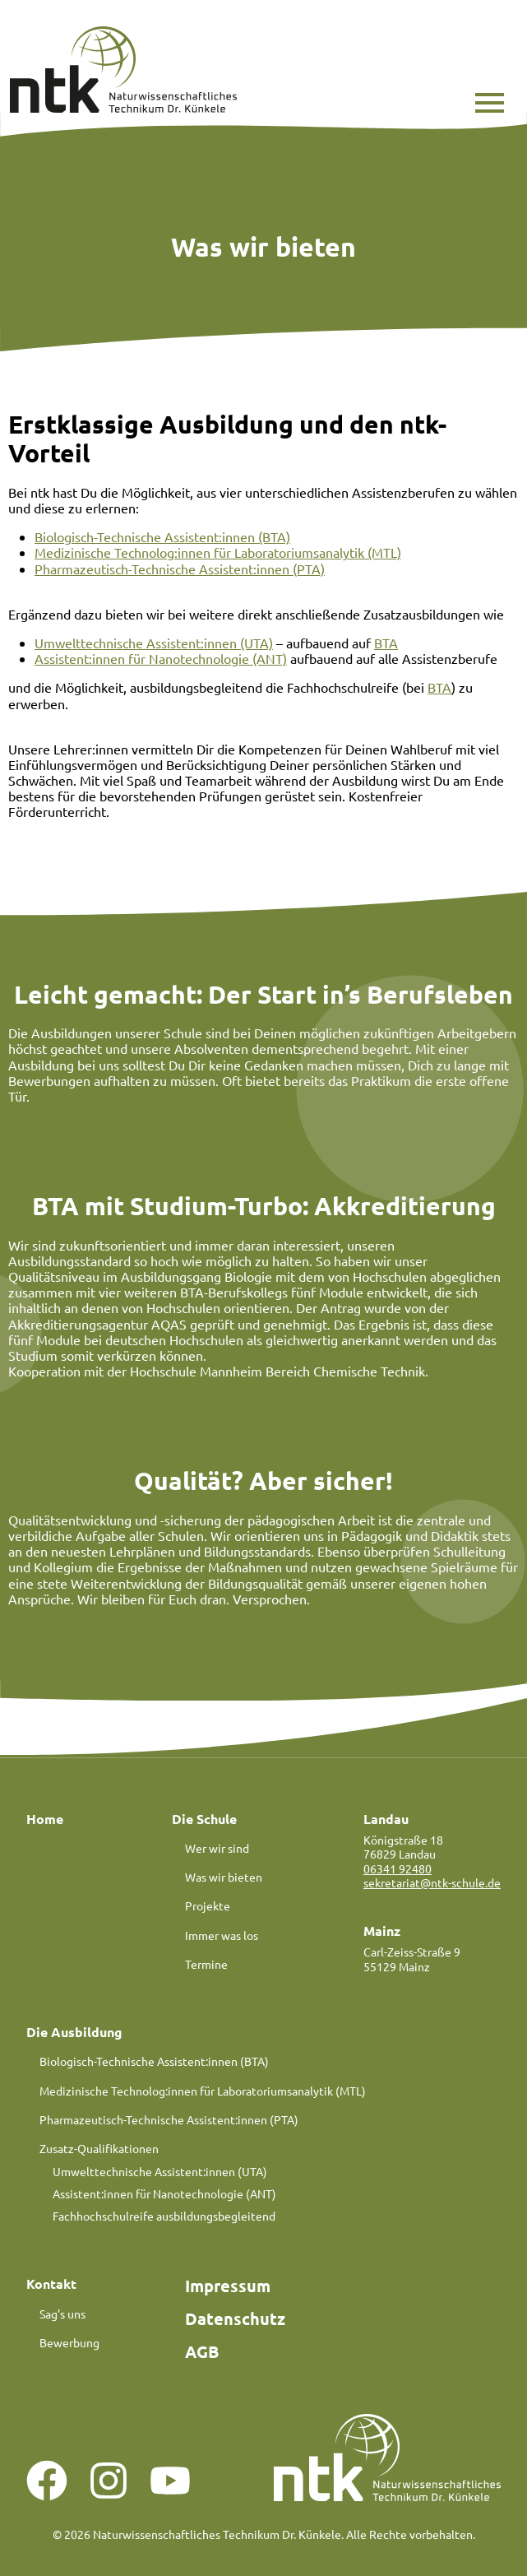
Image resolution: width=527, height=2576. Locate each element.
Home (44, 1818)
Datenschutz (235, 2318)
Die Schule (204, 1818)
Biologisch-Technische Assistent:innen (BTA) (162, 536)
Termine (206, 1963)
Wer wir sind (217, 1847)
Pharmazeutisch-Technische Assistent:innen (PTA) (180, 568)
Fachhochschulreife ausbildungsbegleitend (164, 2215)
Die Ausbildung (74, 2032)
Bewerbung (69, 2342)
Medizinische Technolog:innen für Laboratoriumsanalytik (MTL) (218, 552)
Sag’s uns (62, 2313)
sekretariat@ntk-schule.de (432, 1882)
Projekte (207, 1905)
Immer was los (221, 1935)
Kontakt (51, 2283)
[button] (489, 103)
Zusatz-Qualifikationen (99, 2148)
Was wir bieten (223, 1876)
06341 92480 (397, 1868)
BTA (386, 642)
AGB (202, 2351)
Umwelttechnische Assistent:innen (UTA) (154, 642)
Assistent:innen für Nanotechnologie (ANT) (161, 658)
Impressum (227, 2285)
